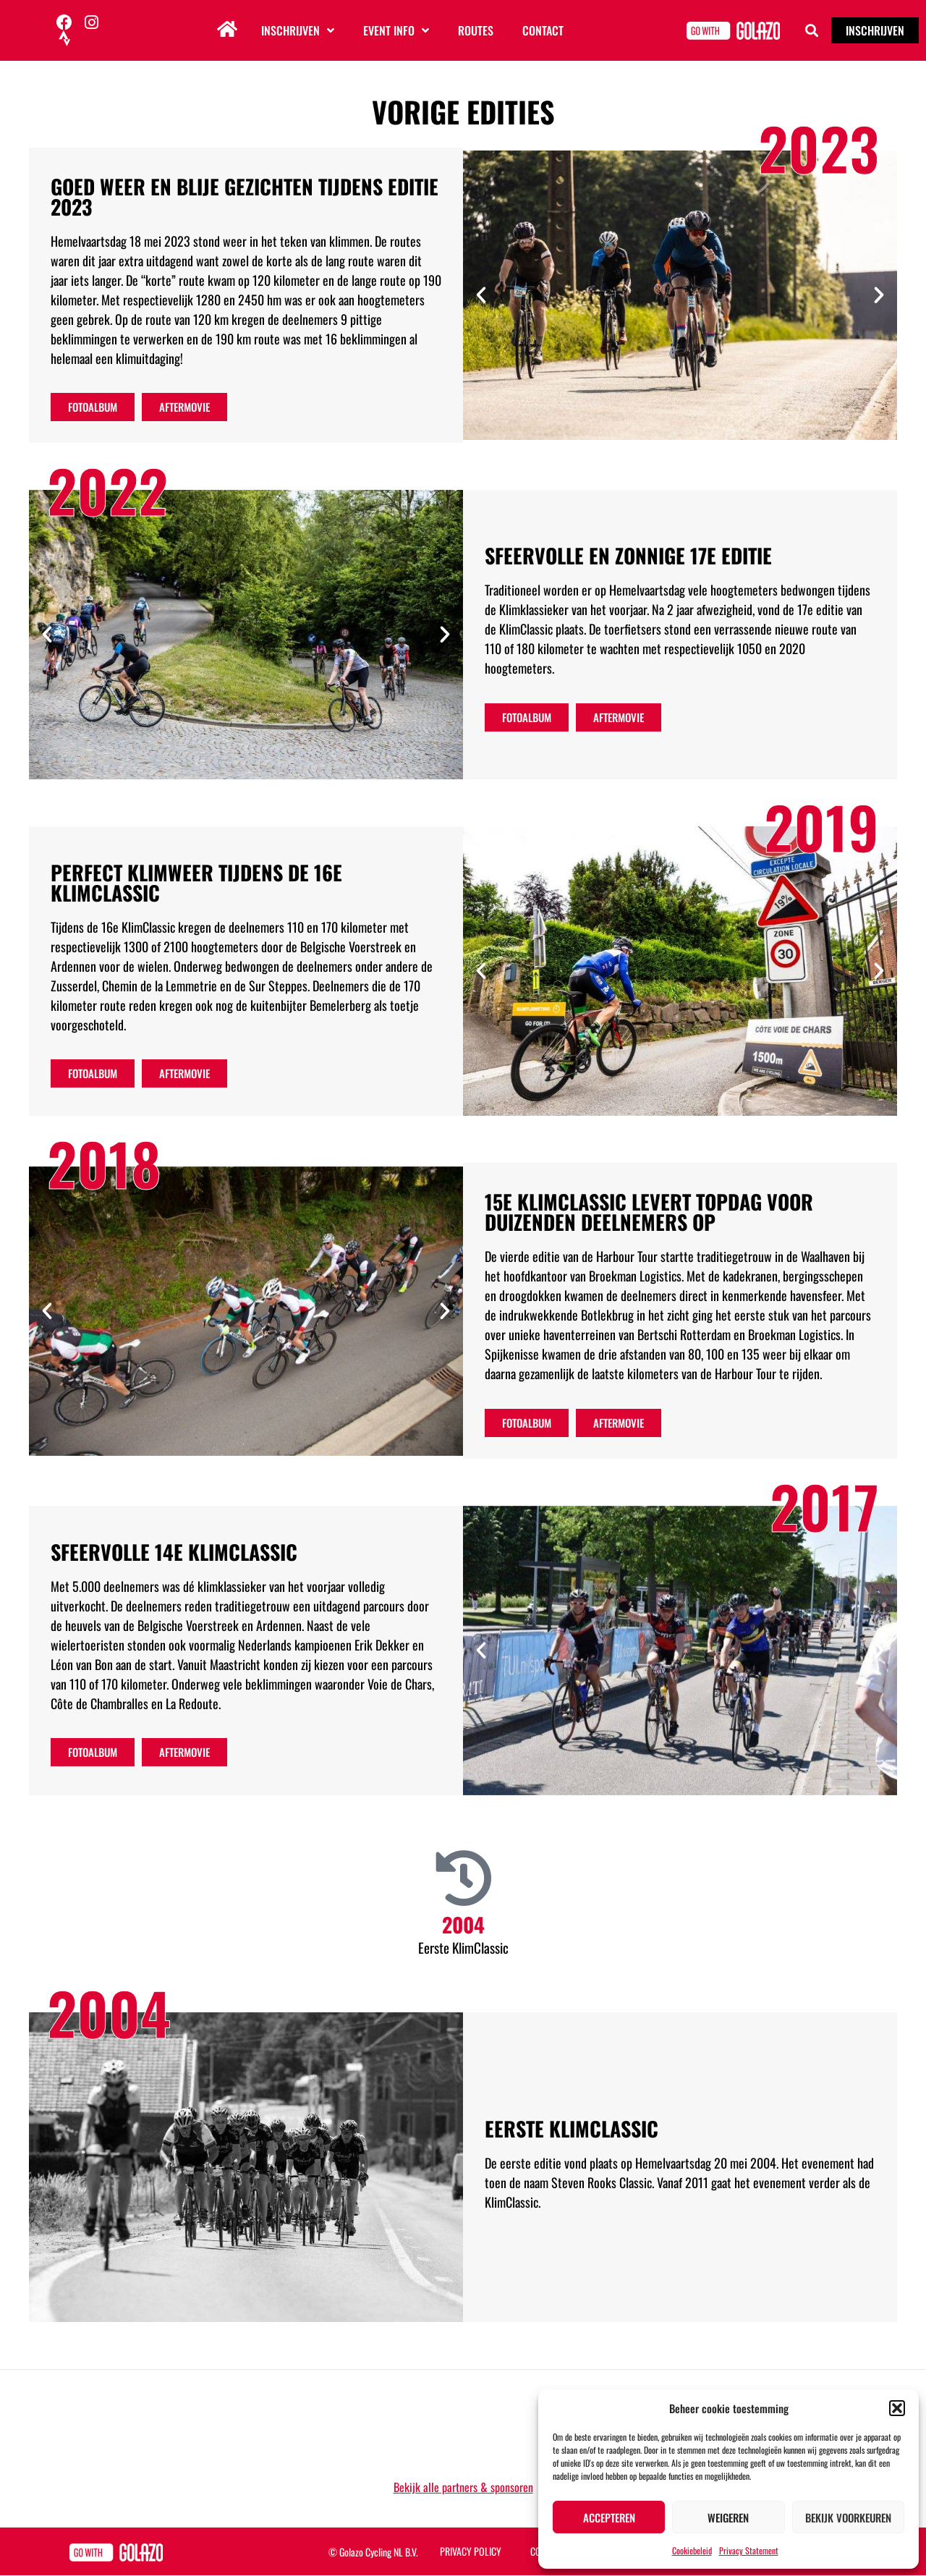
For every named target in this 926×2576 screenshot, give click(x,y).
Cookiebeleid (692, 2550)
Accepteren (609, 2517)
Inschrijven (297, 30)
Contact (543, 30)
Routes (475, 30)
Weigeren (728, 2517)
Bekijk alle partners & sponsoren (463, 2487)
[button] (897, 2408)
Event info (396, 30)
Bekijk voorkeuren (848, 2517)
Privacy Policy (470, 2551)
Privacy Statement (748, 2550)
